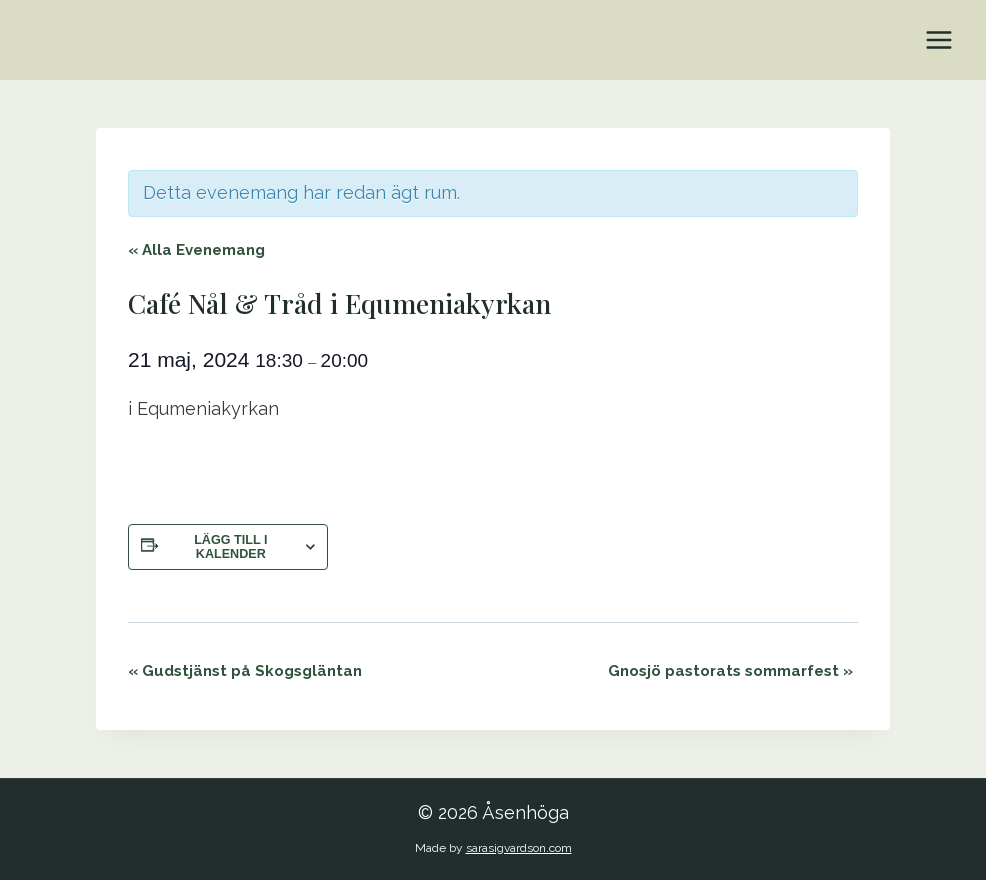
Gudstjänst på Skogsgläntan (245, 671)
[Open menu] (938, 39)
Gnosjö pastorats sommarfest (730, 671)
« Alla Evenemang (196, 250)
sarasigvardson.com (519, 848)
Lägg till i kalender (230, 547)
